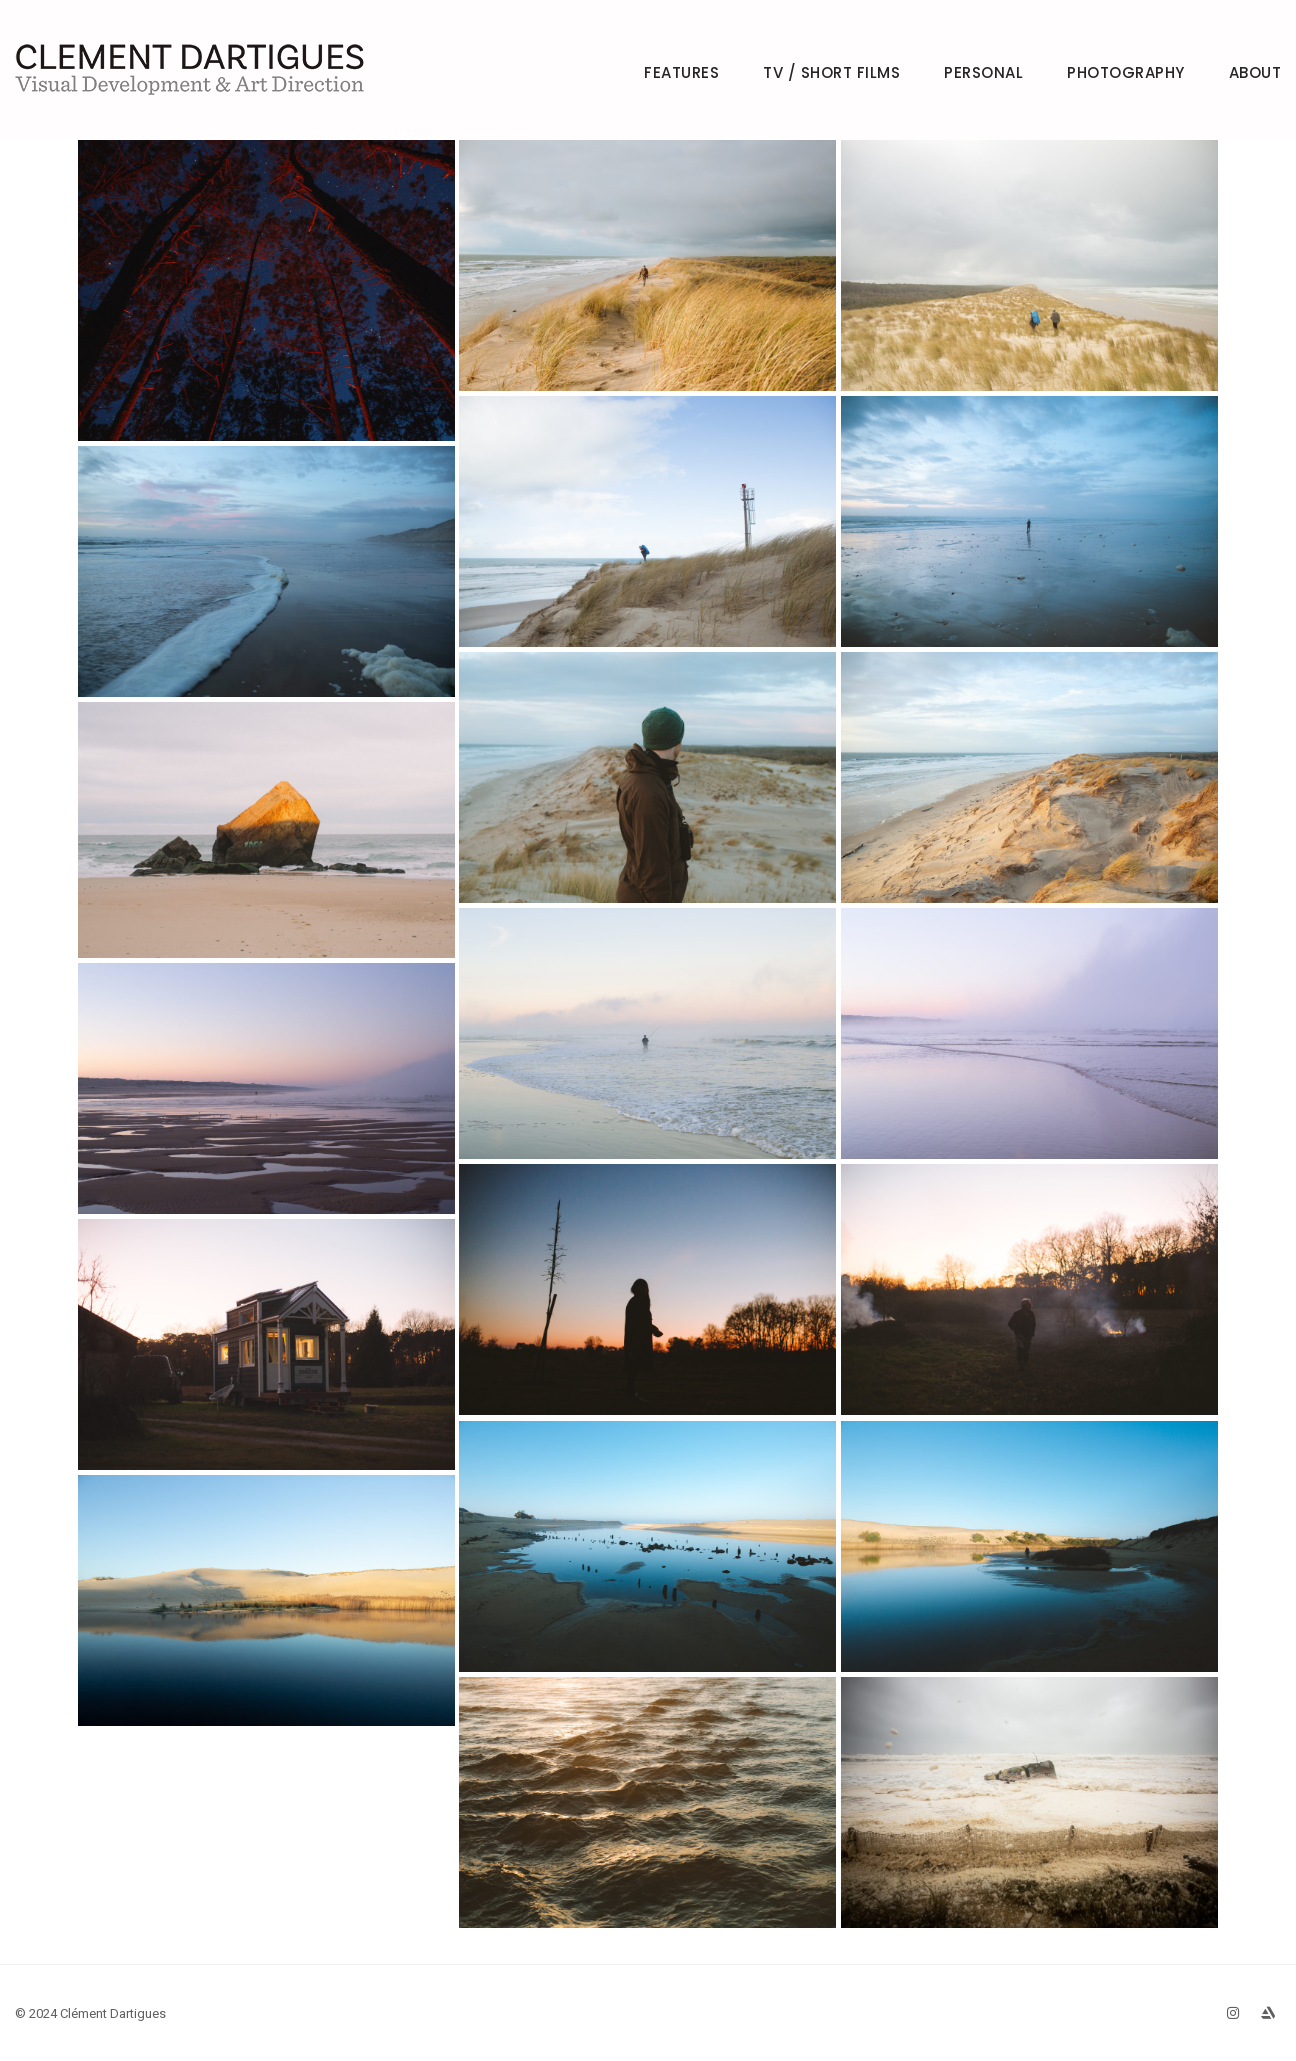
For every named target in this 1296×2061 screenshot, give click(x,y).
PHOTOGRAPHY (1126, 72)
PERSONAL (983, 72)
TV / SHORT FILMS (831, 72)
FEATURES (681, 72)
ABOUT (1255, 72)
